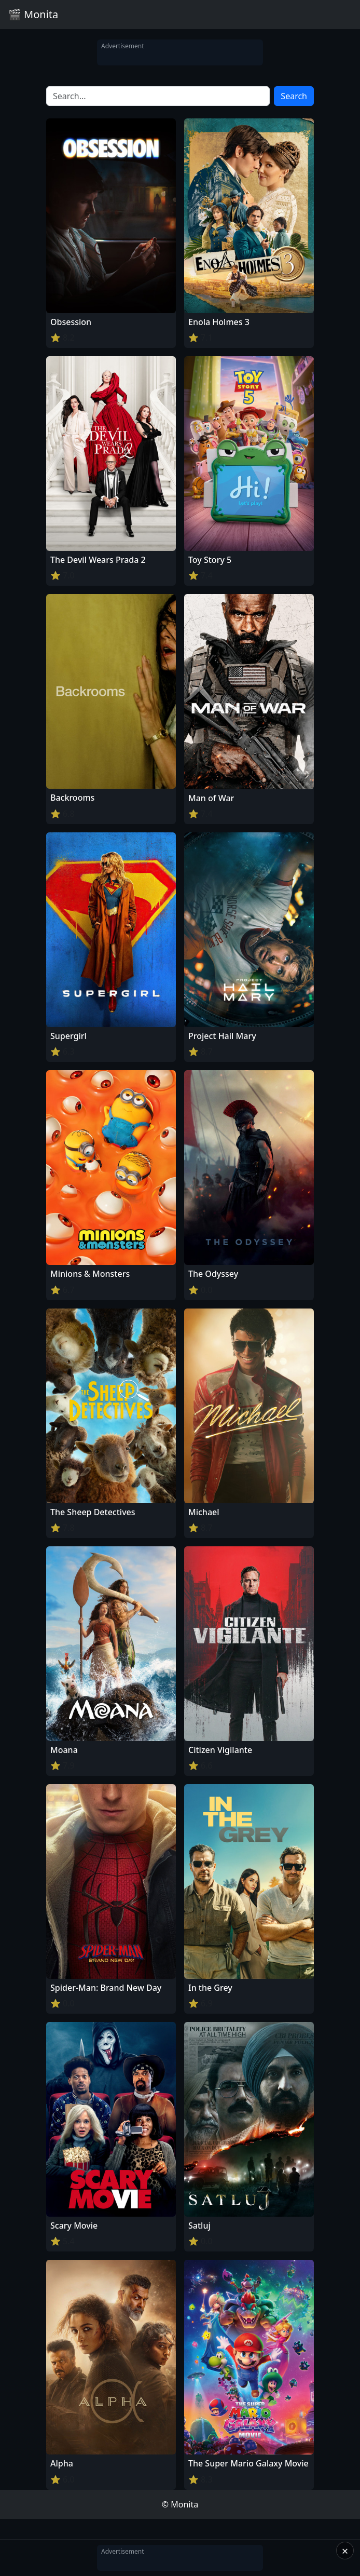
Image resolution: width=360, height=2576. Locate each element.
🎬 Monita (33, 14)
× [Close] (345, 2550)
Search (294, 96)
